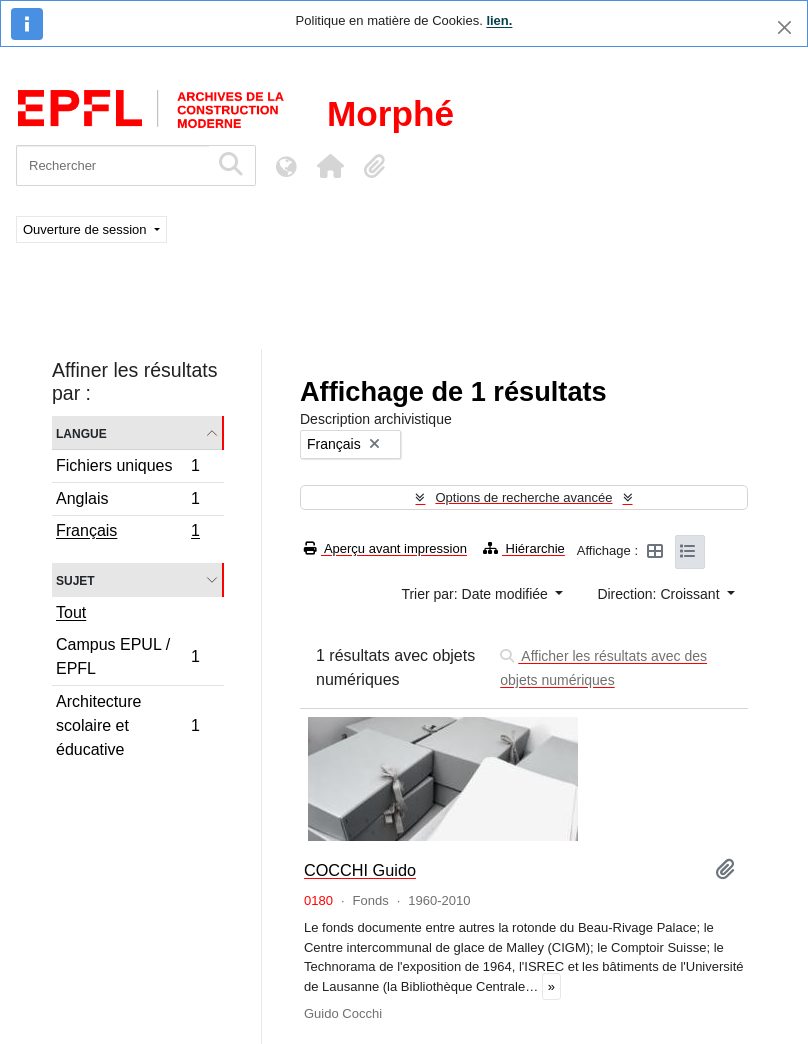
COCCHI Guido (360, 870)
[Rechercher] (112, 165)
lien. (499, 20)
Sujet (75, 579)
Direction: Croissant (660, 594)
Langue (81, 432)
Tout (71, 612)
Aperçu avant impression (385, 548)
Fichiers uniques (127, 468)
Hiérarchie (524, 548)
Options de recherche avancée (523, 497)
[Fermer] (784, 27)
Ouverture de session (86, 229)
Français (127, 533)
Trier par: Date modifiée (476, 594)
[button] (330, 166)
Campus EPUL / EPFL (127, 656)
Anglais (127, 501)
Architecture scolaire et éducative (127, 725)
